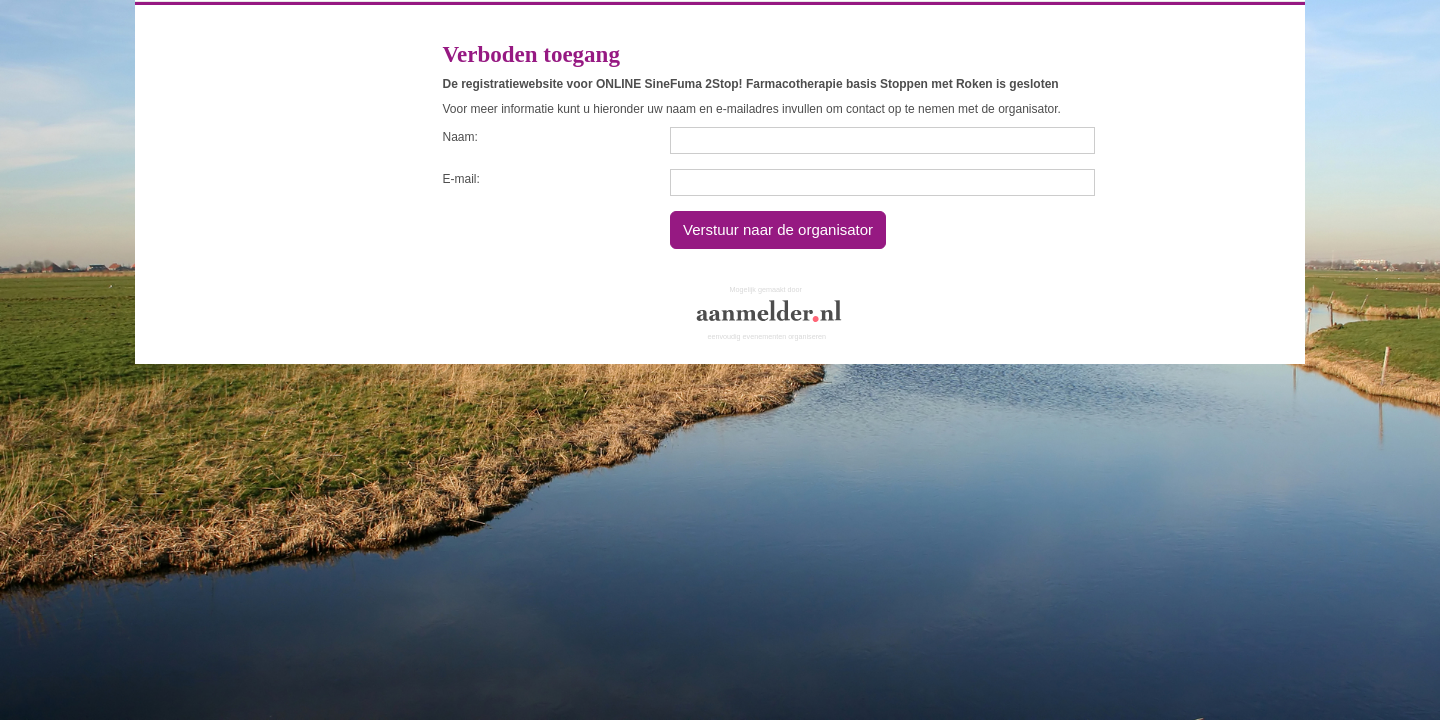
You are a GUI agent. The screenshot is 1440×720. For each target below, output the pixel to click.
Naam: (460, 137)
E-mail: (461, 179)
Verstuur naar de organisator (778, 229)
